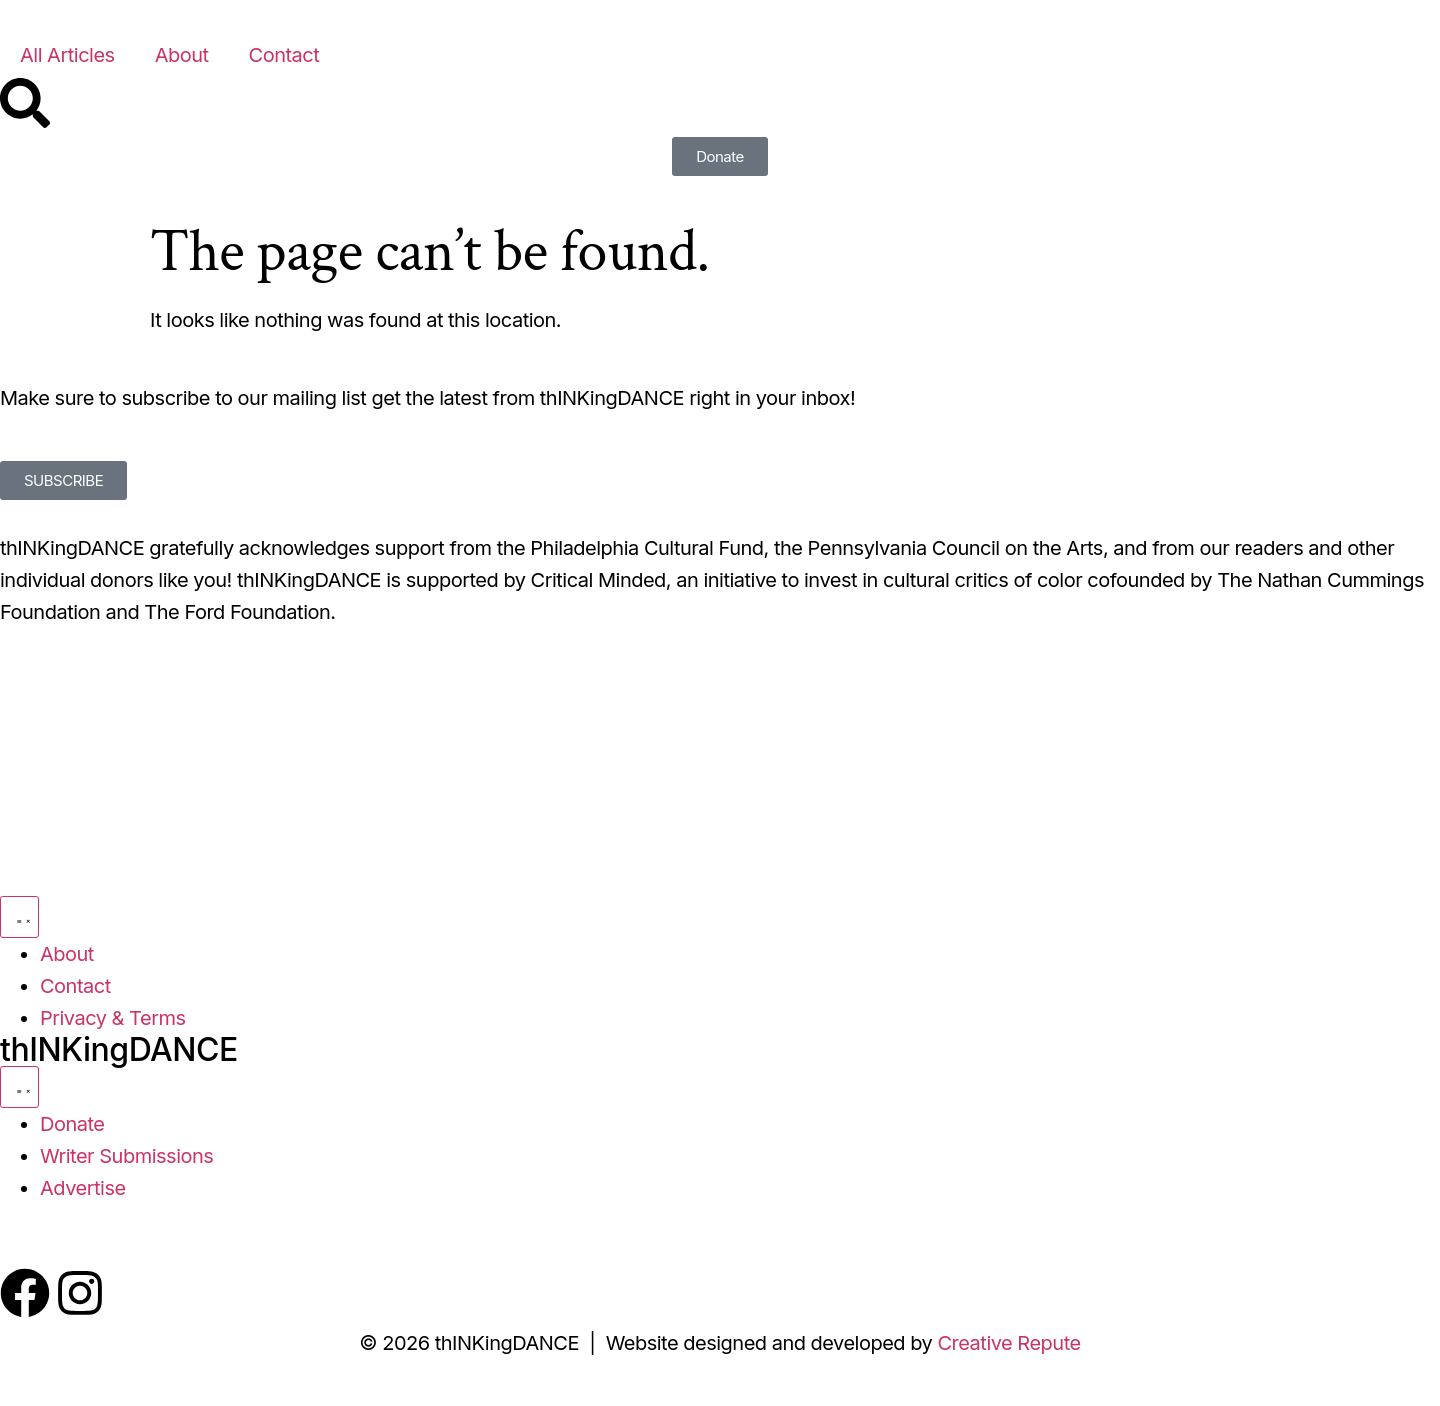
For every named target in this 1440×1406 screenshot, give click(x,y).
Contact (284, 55)
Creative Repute (1008, 1343)
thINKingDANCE (119, 1049)
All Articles (67, 55)
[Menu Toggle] (19, 917)
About (182, 55)
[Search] (25, 103)
